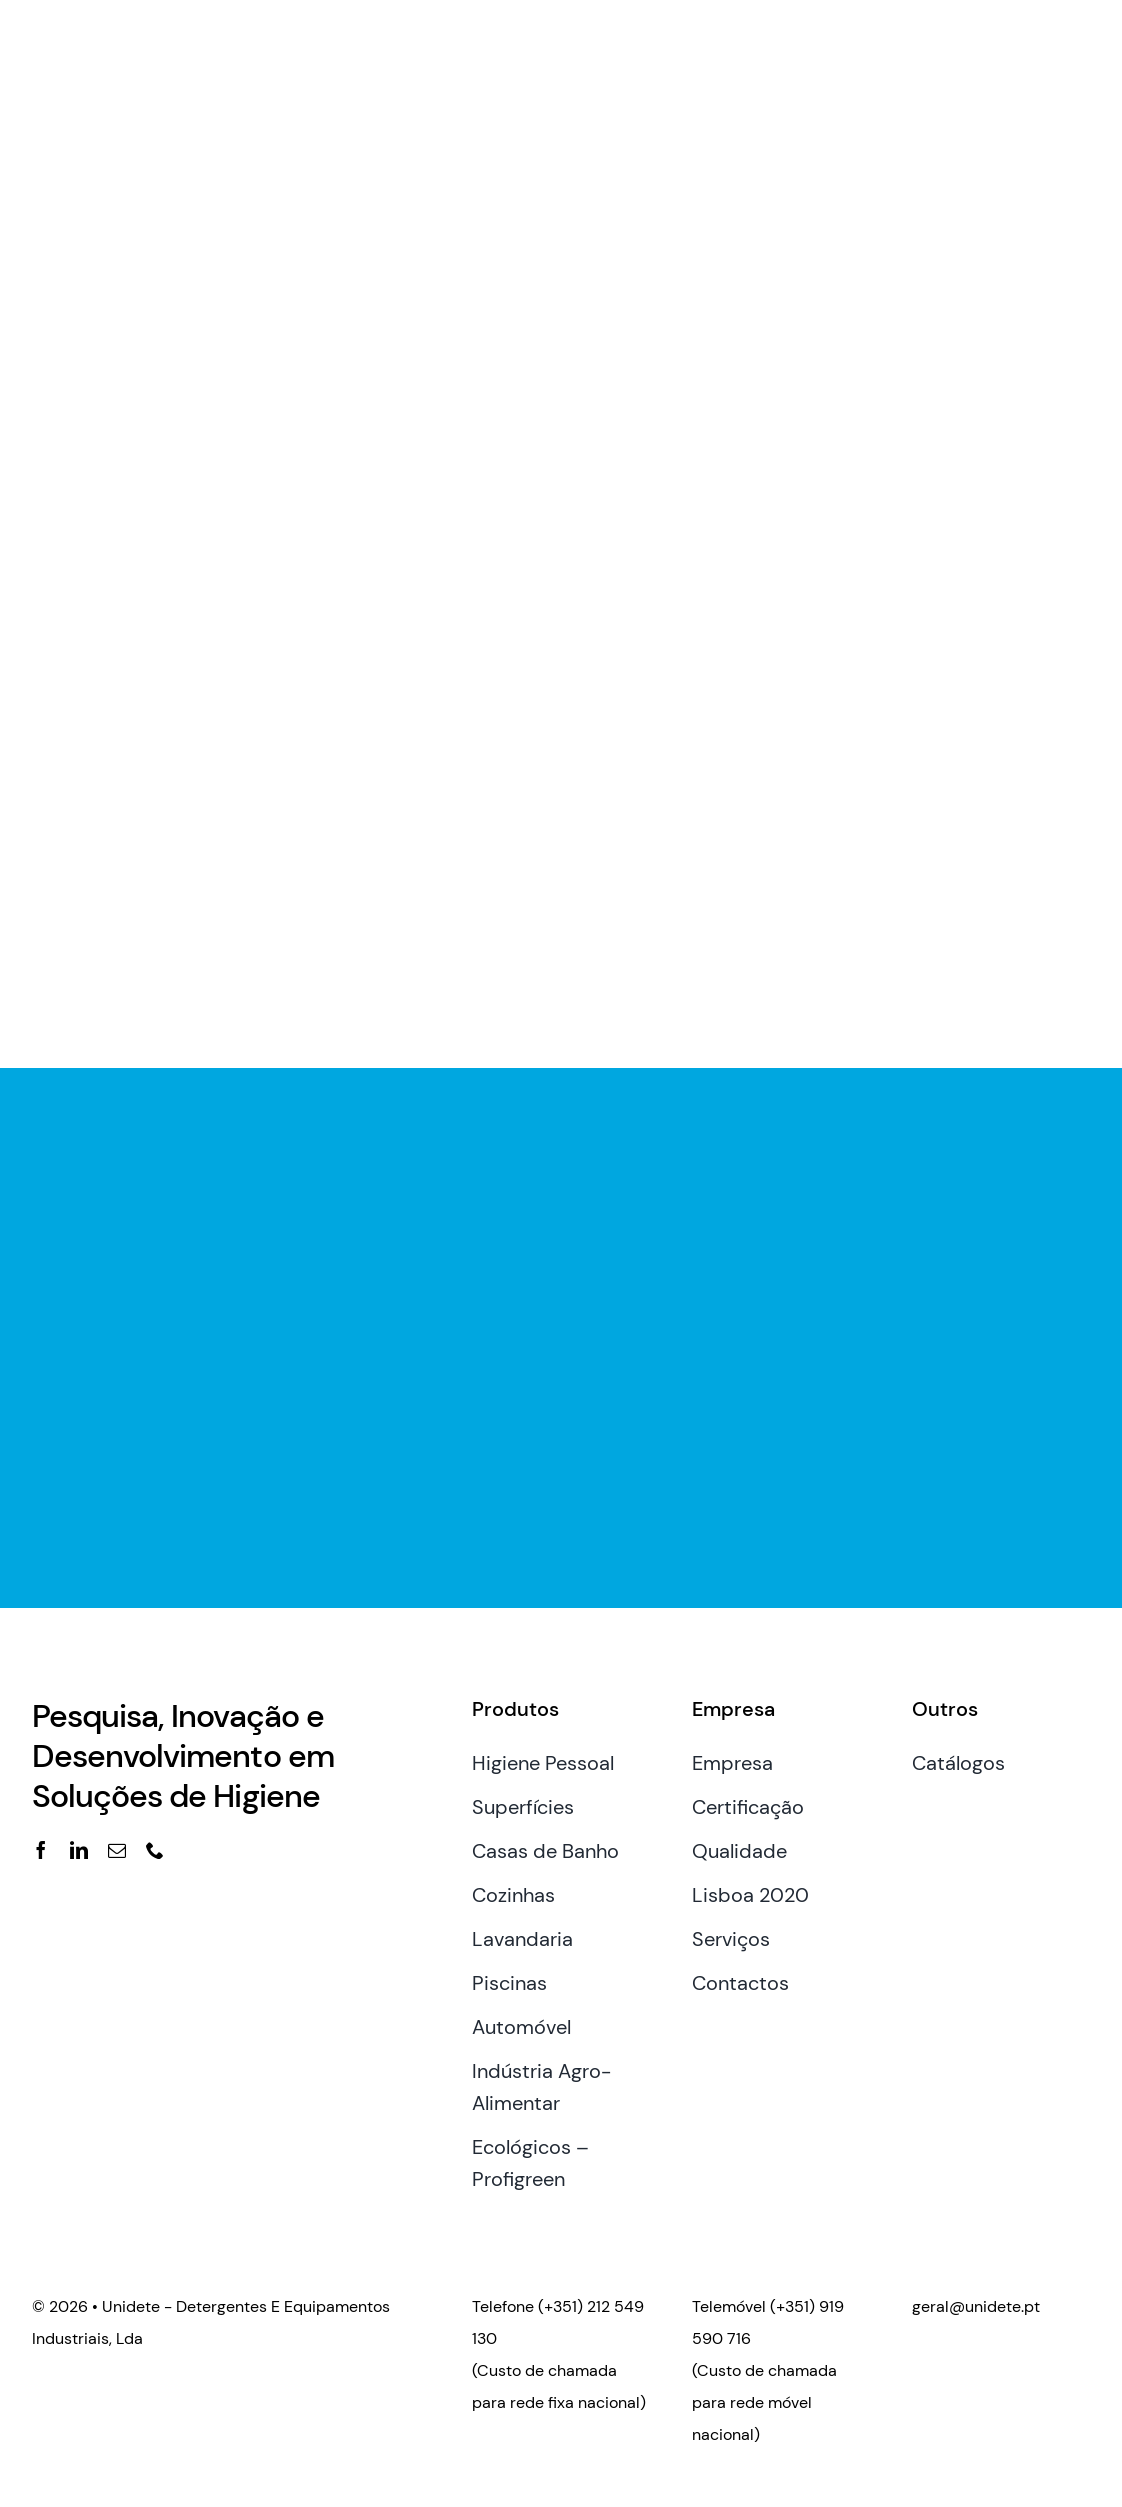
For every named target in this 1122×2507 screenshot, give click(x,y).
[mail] (117, 1850)
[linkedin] (79, 1850)
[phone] (155, 1850)
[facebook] (41, 1850)
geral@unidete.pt (976, 2306)
